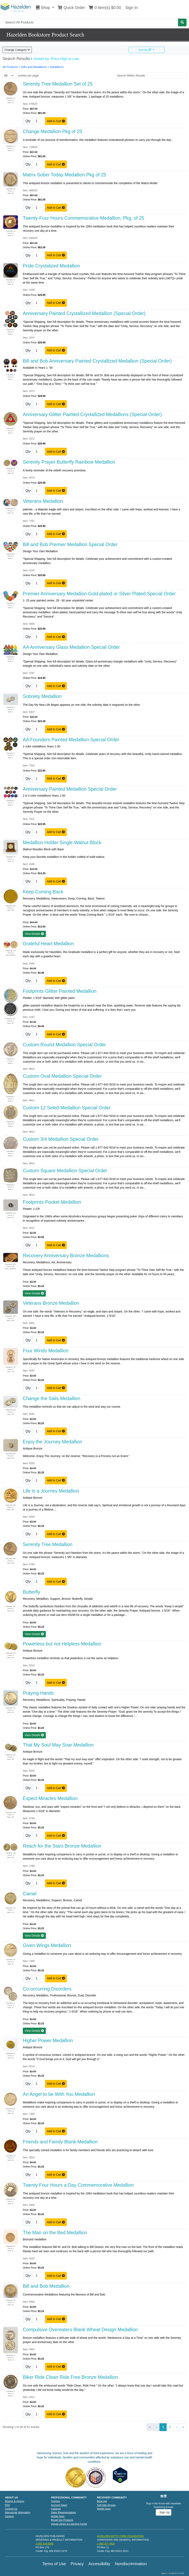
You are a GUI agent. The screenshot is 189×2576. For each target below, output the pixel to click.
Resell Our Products (62, 2520)
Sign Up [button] (164, 2512)
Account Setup (59, 2505)
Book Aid (102, 2501)
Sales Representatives (63, 2512)
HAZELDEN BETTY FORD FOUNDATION (120, 2536)
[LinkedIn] (165, 2496)
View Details (34, 933)
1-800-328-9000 (44, 2543)
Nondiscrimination (131, 2564)
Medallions (57, 67)
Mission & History (14, 2501)
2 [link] (170, 2427)
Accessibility (99, 2564)
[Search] (90, 22)
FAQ (7, 2505)
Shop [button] (43, 7)
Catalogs (56, 2508)
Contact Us (11, 2508)
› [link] (176, 2427)
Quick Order (71, 7)
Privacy (77, 2564)
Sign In (131, 7)
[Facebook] (162, 2496)
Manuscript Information (17, 2512)
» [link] (183, 2427)
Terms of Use (54, 2564)
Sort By (145, 49)
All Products (10, 67)
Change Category (17, 49)
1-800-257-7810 (106, 2543)
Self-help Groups (106, 2505)
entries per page (28, 75)
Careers (9, 2516)
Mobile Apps (58, 2516)
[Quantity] (39, 121)
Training (55, 2501)
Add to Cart (56, 121)
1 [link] (163, 2427)
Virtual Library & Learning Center (69, 2524)
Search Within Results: (131, 75)
